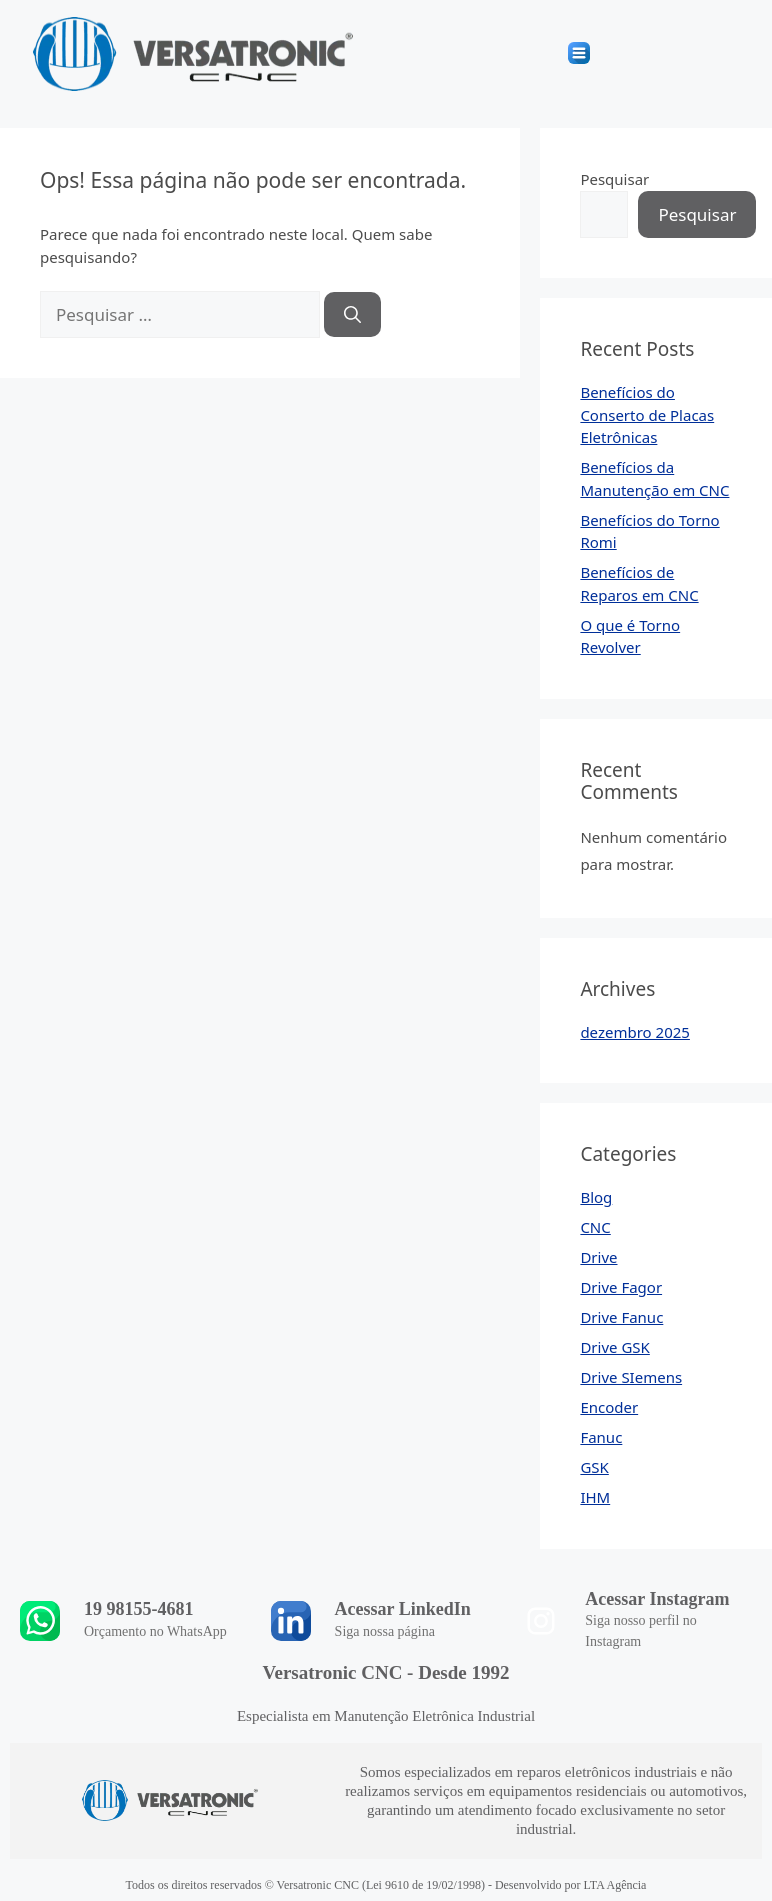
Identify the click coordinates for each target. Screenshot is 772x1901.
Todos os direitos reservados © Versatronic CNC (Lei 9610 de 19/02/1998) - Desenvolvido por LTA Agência (386, 1885)
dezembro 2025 (635, 1032)
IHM (595, 1497)
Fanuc (601, 1437)
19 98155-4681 (139, 1609)
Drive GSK (614, 1347)
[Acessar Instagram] (541, 1621)
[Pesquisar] (352, 315)
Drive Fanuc (621, 1317)
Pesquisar (614, 179)
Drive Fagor (621, 1287)
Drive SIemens (631, 1377)
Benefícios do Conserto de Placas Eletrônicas (647, 414)
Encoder (609, 1407)
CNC (595, 1227)
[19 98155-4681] (40, 1621)
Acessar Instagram (657, 1599)
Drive (598, 1257)
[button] (579, 54)
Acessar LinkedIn (403, 1609)
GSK (594, 1467)
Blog (596, 1197)
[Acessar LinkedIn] (291, 1621)
